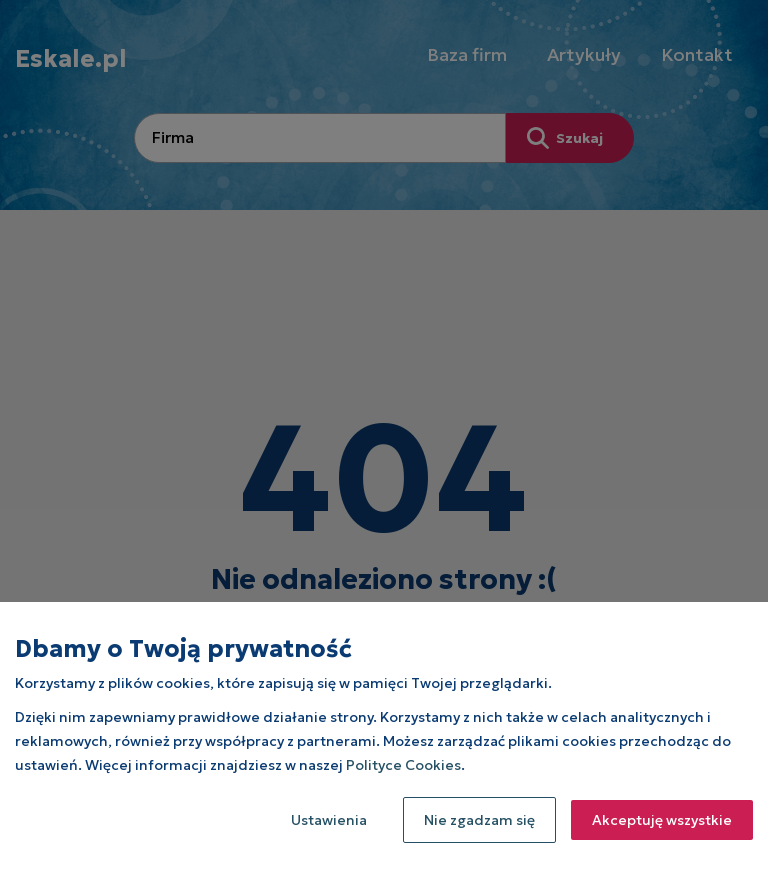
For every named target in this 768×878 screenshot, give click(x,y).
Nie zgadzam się (479, 820)
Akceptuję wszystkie (662, 820)
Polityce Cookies (403, 765)
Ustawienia (329, 820)
